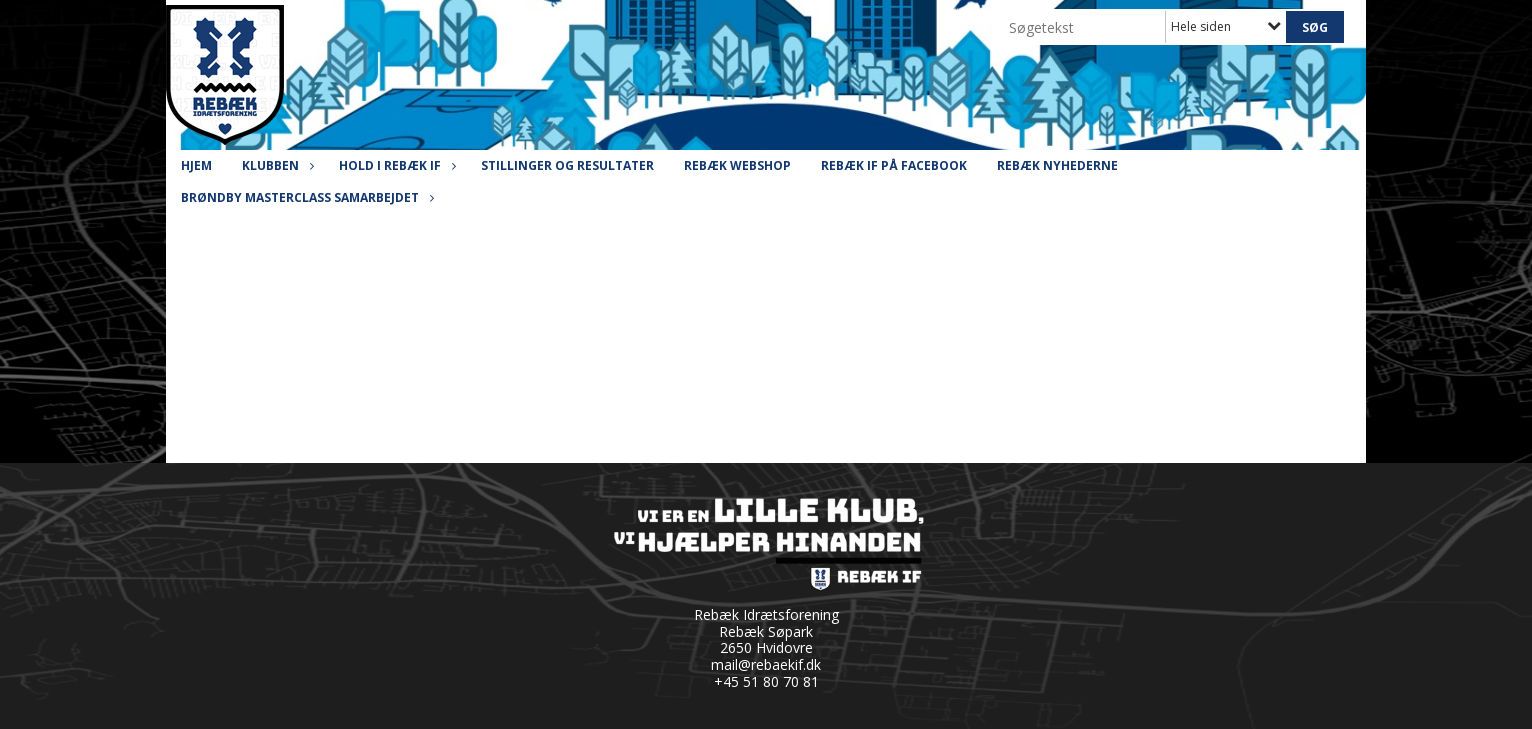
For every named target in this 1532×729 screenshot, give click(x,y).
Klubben (275, 165)
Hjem (196, 165)
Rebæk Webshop (737, 165)
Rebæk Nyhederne (1057, 165)
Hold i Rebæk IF (395, 165)
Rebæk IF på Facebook (894, 165)
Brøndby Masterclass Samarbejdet (305, 197)
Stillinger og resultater (567, 165)
